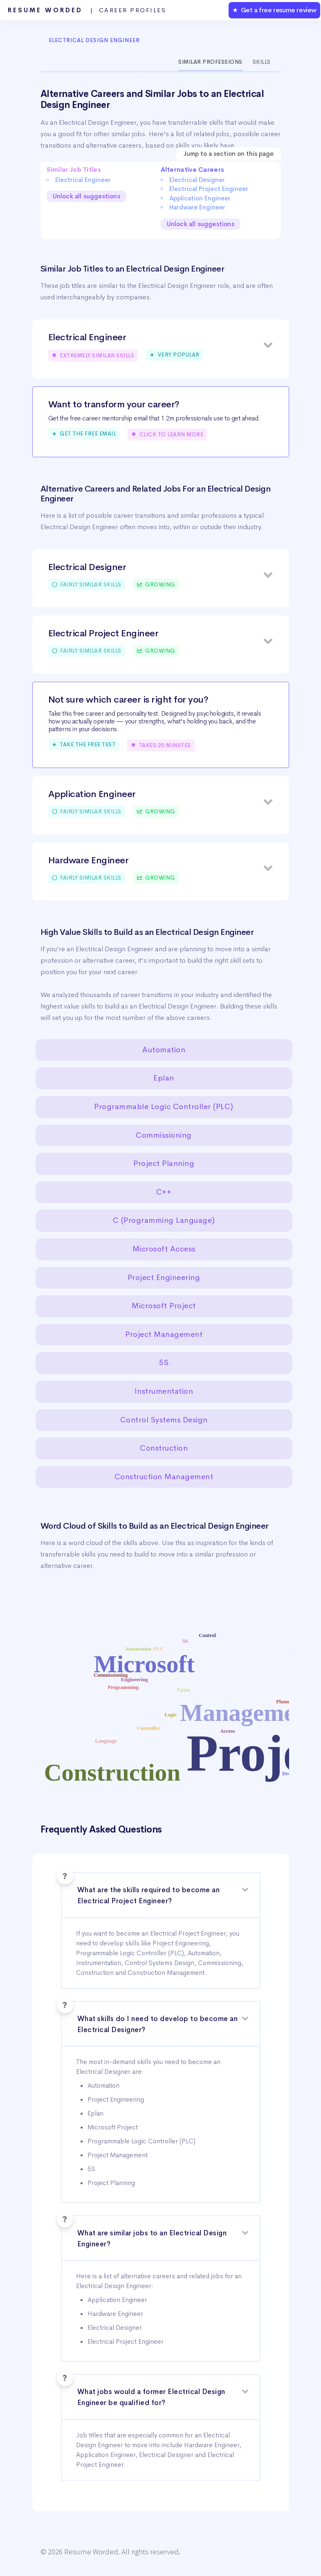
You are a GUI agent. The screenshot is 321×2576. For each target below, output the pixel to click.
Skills (262, 61)
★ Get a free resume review (274, 10)
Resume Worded (87, 10)
